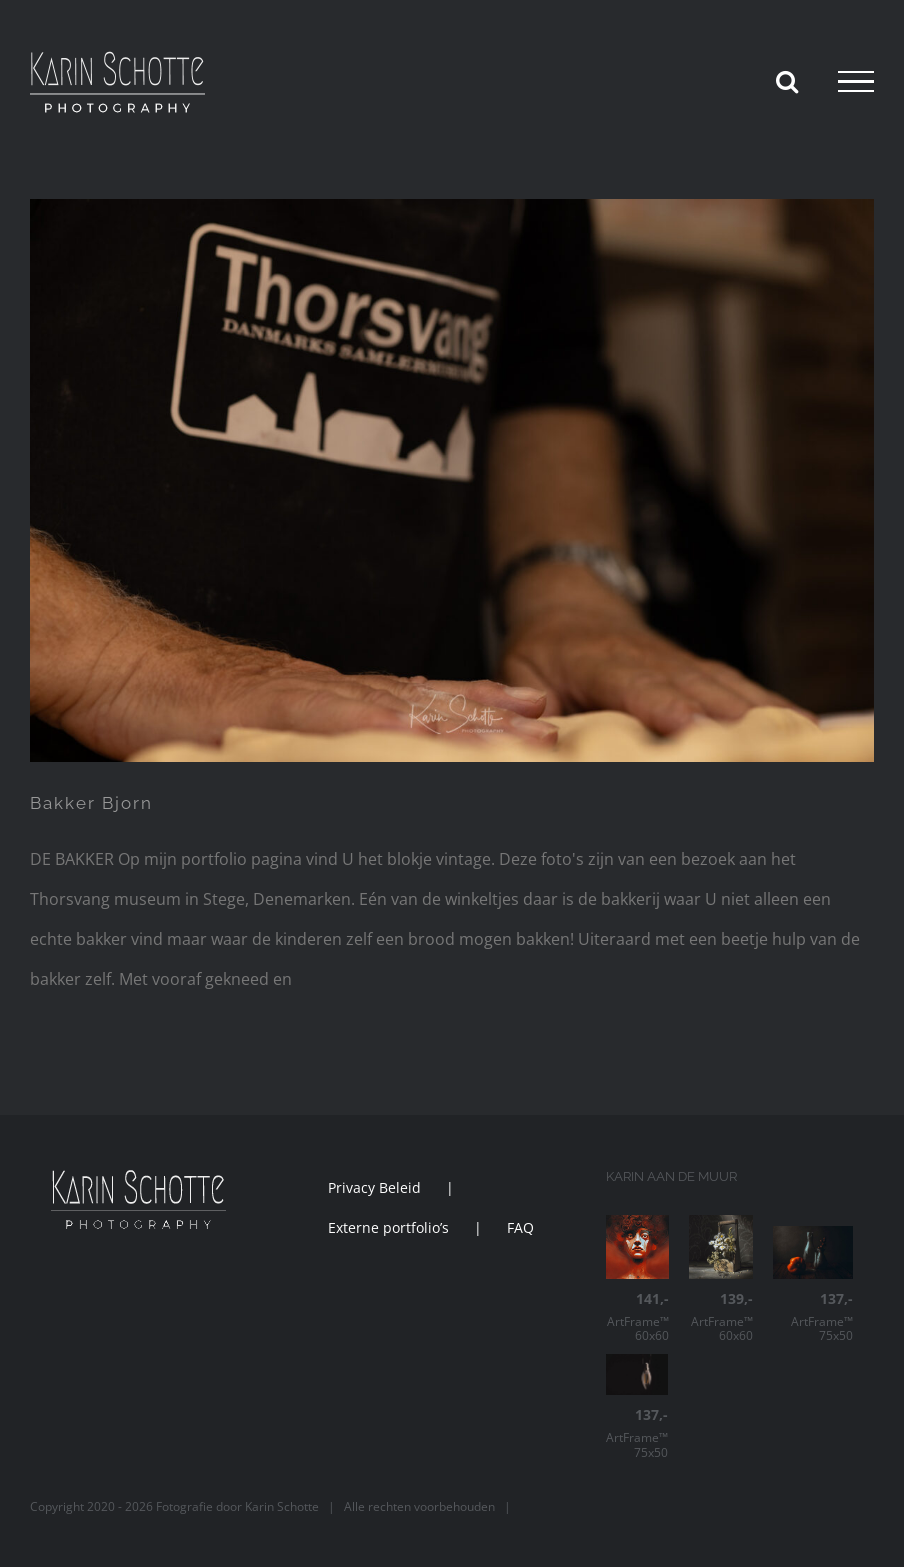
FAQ (520, 1227)
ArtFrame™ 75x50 (813, 1317)
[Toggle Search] (787, 81)
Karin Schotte (282, 1506)
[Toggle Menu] (856, 82)
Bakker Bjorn (91, 803)
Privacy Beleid (374, 1187)
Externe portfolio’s (388, 1227)
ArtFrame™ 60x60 (638, 1317)
